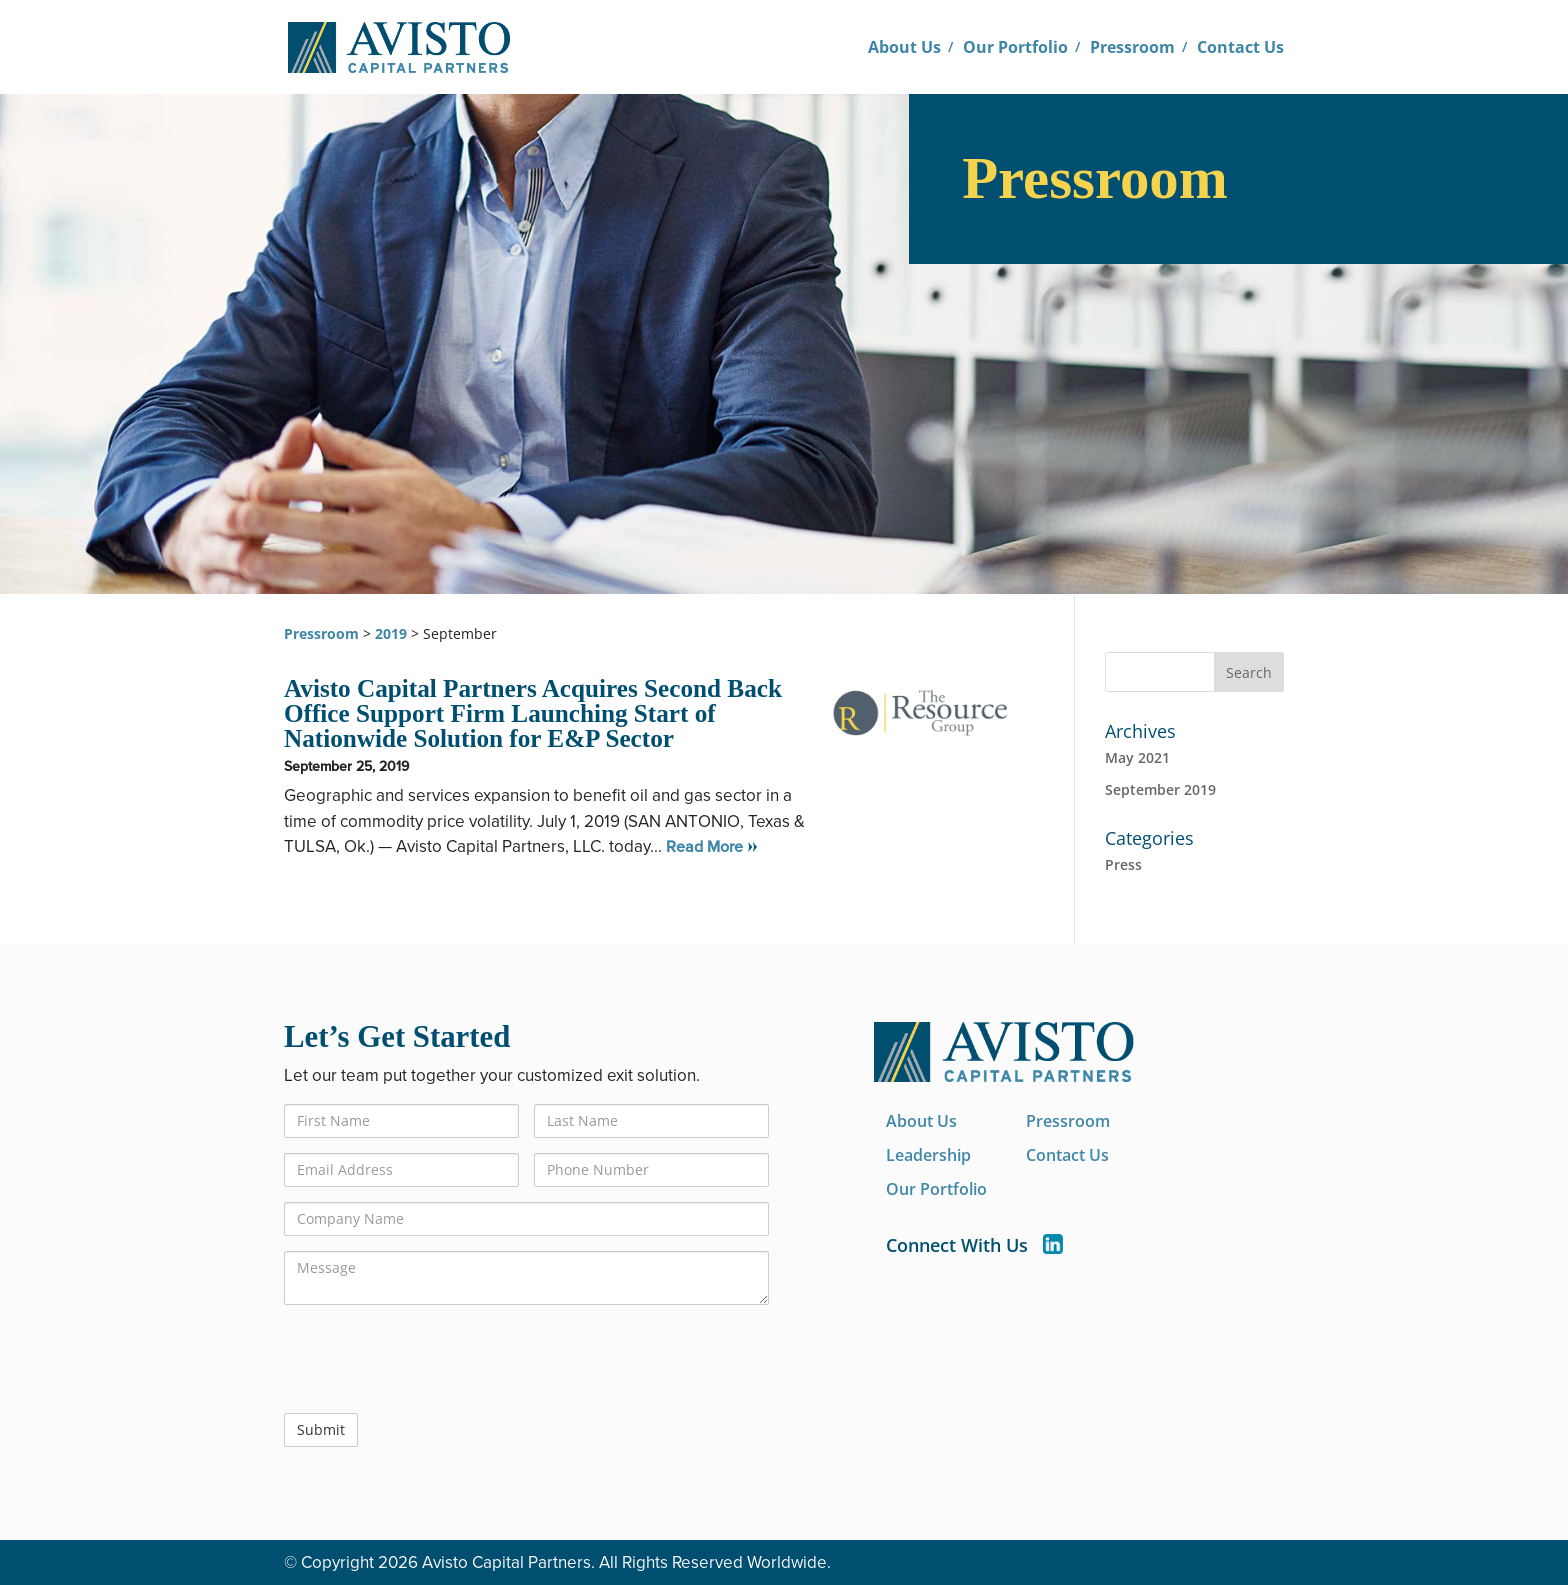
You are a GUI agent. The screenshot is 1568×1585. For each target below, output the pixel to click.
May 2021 (1137, 757)
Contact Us (1240, 48)
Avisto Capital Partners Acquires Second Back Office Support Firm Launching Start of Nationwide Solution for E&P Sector (533, 713)
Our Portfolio (1015, 48)
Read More (704, 847)
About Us (904, 48)
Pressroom (1132, 48)
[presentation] (436, 1359)
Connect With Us (974, 1245)
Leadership (928, 1156)
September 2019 (1160, 789)
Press (1123, 864)
